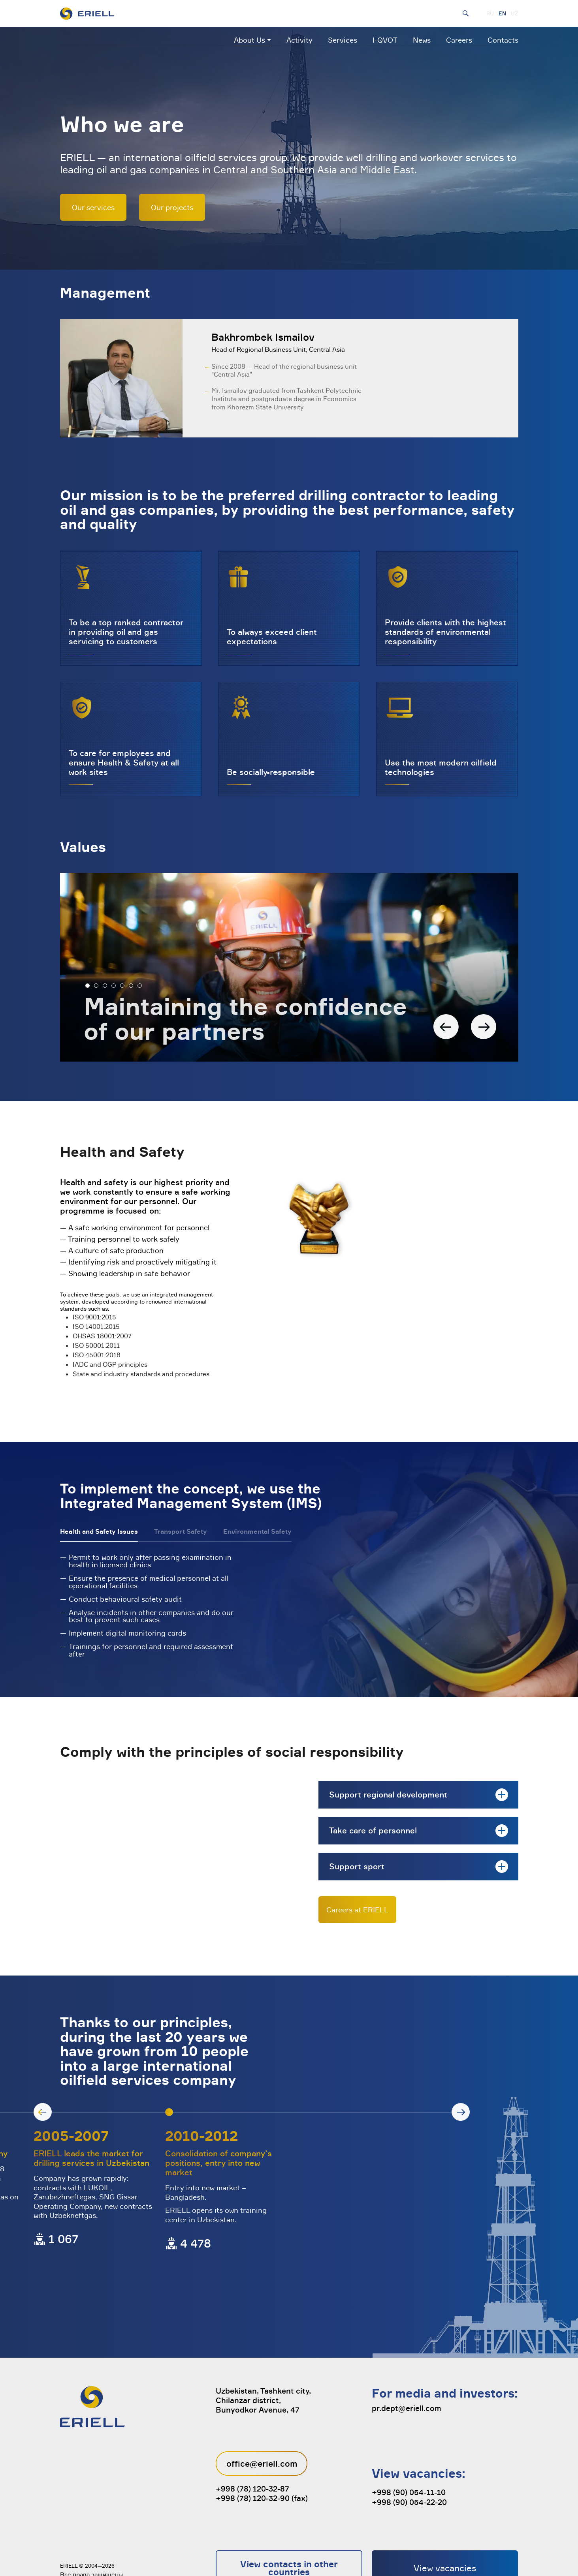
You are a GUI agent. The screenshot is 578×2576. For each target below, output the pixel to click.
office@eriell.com (261, 2418)
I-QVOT (385, 40)
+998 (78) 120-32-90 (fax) (262, 2452)
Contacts (503, 40)
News (422, 40)
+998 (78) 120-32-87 (252, 2443)
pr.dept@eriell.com (406, 2362)
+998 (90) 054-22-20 (409, 2456)
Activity (299, 40)
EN (502, 13)
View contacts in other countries (289, 2522)
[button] (87, 985)
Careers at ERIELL (357, 1909)
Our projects (172, 207)
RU (490, 13)
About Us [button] (249, 40)
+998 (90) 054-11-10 (409, 2446)
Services (342, 40)
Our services (93, 207)
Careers (459, 40)
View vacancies (445, 2522)
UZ (514, 13)
